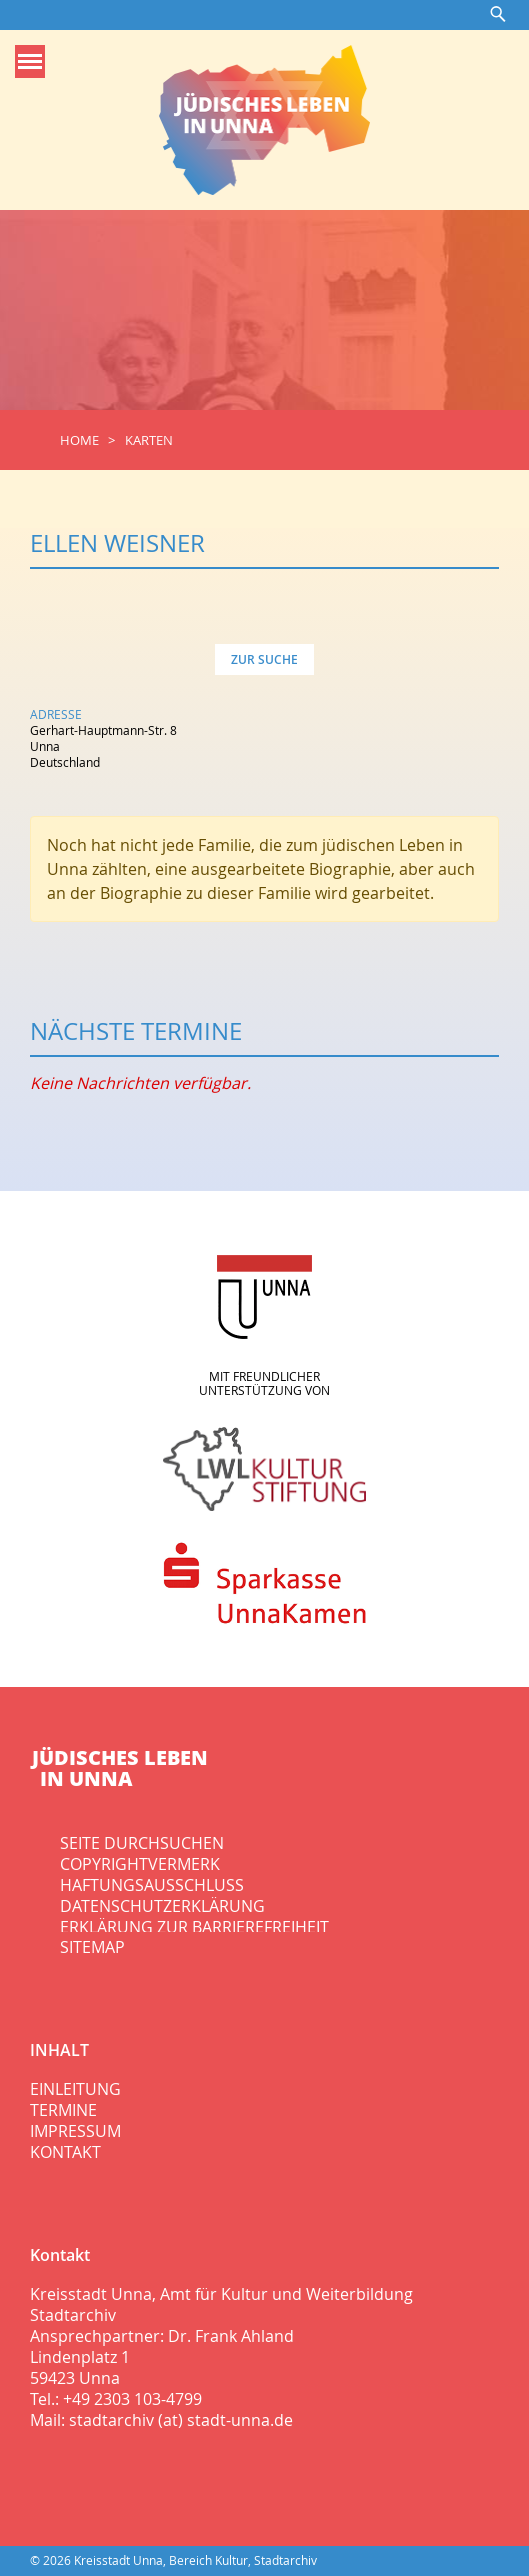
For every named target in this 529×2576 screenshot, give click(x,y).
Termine (63, 2110)
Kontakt (65, 2152)
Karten (149, 440)
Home (79, 440)
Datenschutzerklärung (162, 1906)
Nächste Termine (136, 1031)
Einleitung (75, 2089)
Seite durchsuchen (142, 1843)
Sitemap (92, 1947)
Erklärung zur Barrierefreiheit (194, 1926)
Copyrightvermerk (140, 1864)
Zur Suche (264, 659)
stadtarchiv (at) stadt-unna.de (181, 2420)
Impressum (75, 2131)
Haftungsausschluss (152, 1885)
